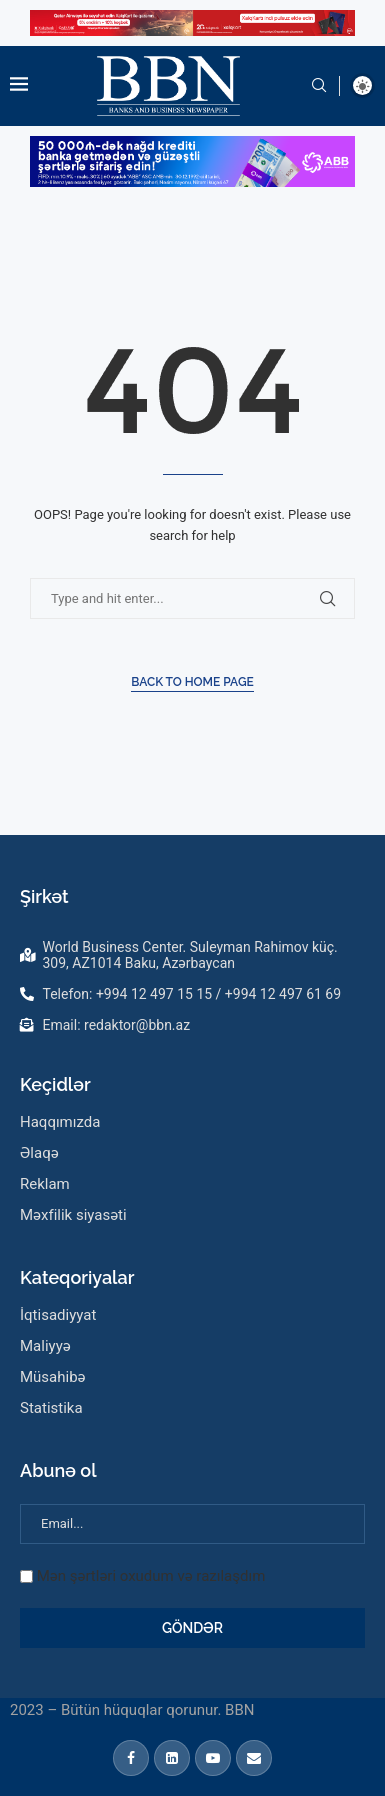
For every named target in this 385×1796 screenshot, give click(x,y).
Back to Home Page (192, 682)
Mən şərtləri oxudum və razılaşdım (151, 1576)
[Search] (319, 86)
